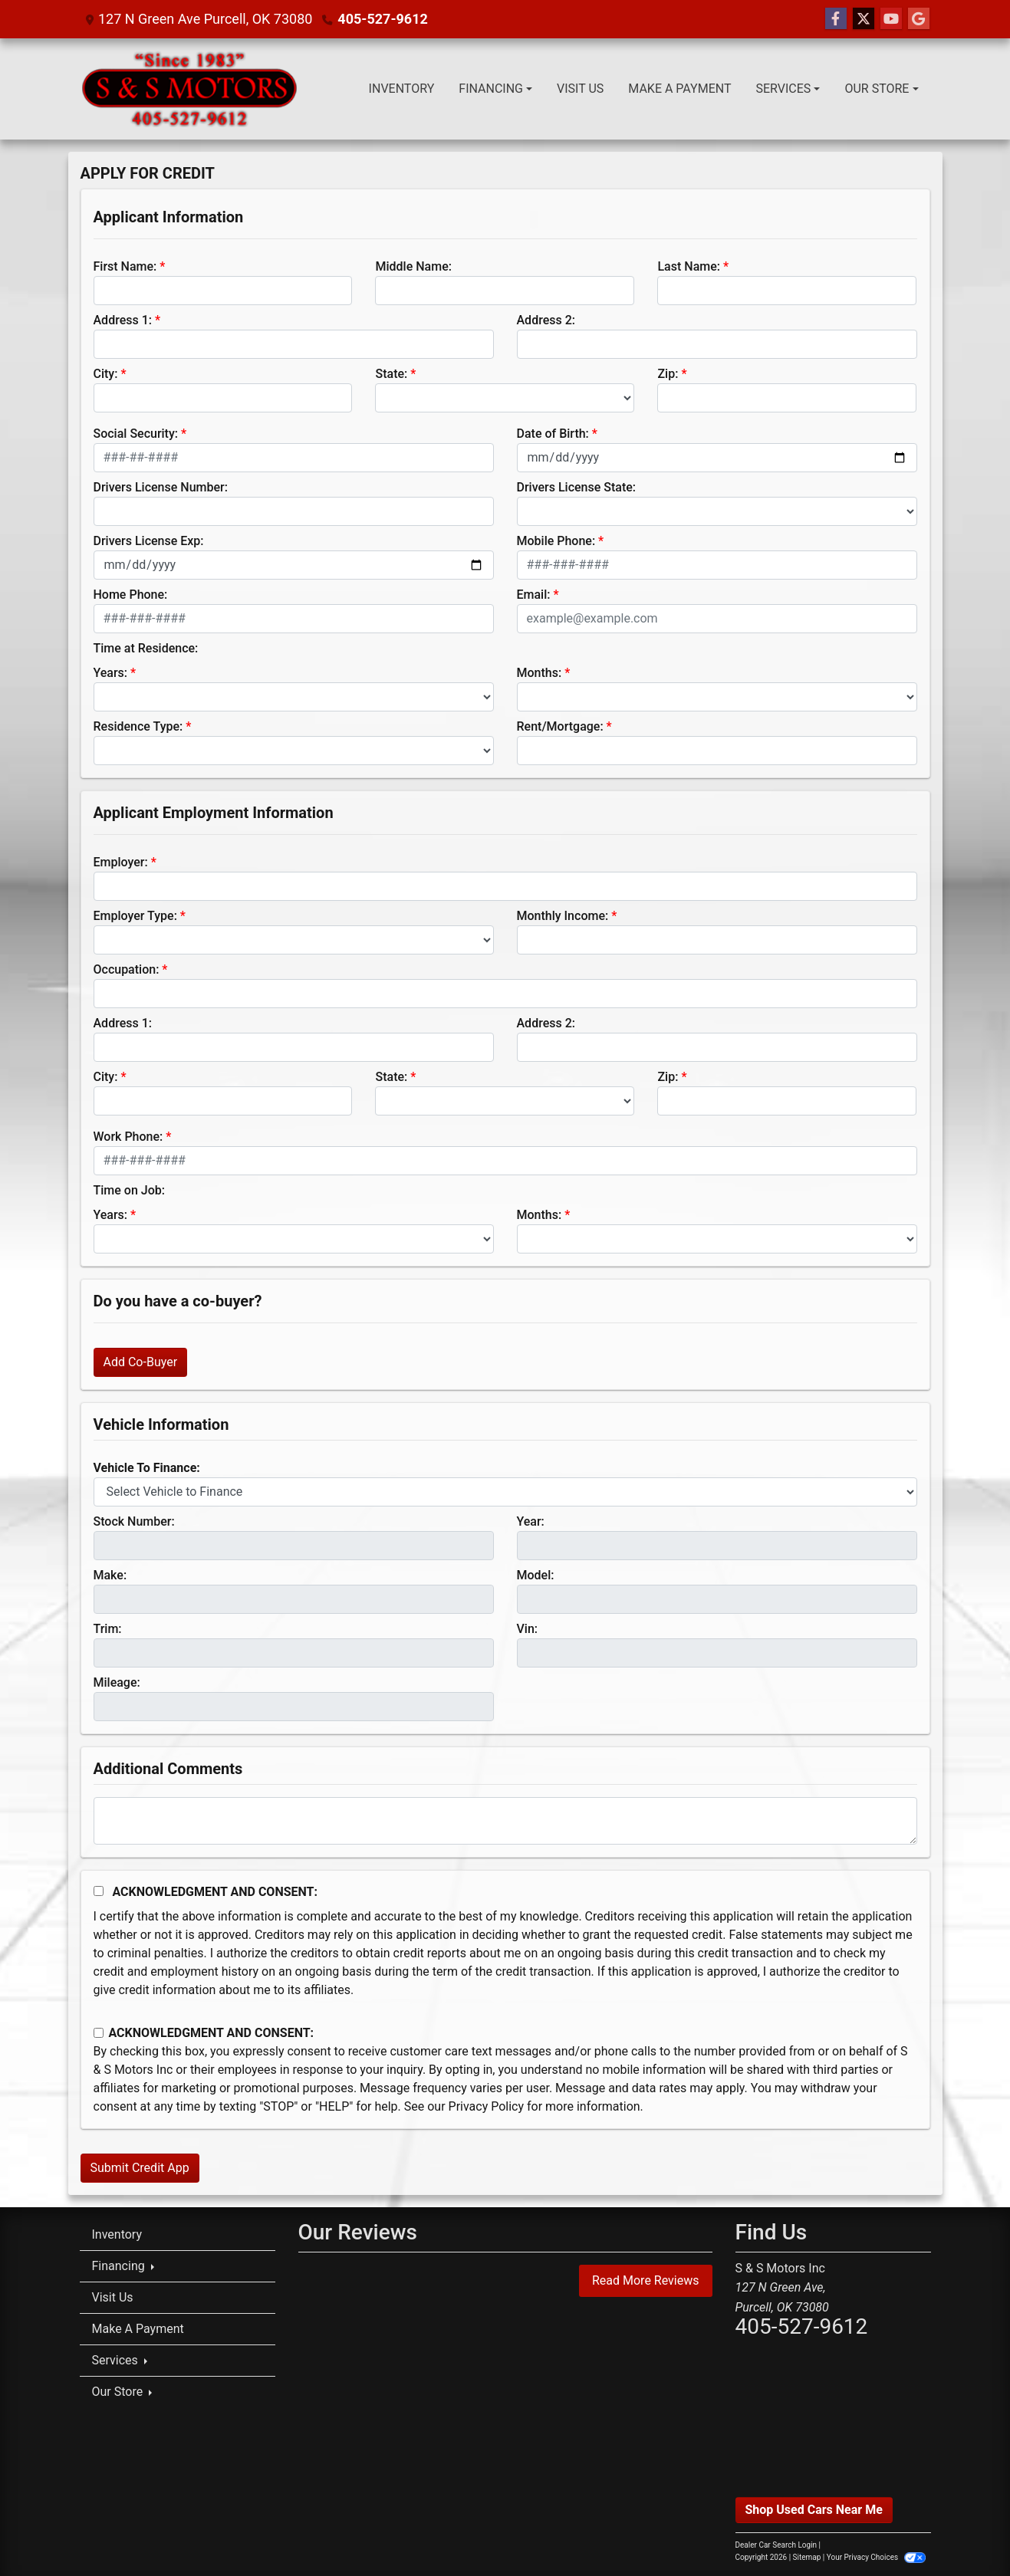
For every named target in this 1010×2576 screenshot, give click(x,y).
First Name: (125, 266)
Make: (110, 1575)
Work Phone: (128, 1136)
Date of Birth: (553, 433)
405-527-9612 (382, 19)
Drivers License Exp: (149, 541)
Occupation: (127, 969)
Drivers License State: (577, 487)
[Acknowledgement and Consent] (99, 1891)
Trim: (108, 1629)
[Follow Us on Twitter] (863, 19)
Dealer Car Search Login (776, 2545)
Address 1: (123, 320)
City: (106, 373)
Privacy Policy (487, 2106)
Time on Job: (129, 1190)
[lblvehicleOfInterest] (505, 1491)
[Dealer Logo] (192, 89)
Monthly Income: (563, 916)
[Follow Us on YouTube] (891, 19)
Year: (530, 1521)
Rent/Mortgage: (560, 726)
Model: (535, 1575)
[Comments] (505, 1821)
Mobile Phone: (556, 541)
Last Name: (688, 266)
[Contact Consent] (99, 2033)
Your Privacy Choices (876, 2557)
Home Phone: (131, 594)
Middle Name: (413, 266)
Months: (539, 672)
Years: (111, 672)
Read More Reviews (645, 2280)
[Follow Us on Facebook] (836, 19)
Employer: (121, 862)
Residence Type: (138, 726)
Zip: (667, 373)
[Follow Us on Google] (918, 19)
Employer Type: (135, 916)
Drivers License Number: (161, 487)
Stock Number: (134, 1521)
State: (391, 373)
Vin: (527, 1629)
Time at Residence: (146, 648)
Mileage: (117, 1682)
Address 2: (546, 320)
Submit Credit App (139, 2167)
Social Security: (136, 433)
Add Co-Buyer (141, 1362)
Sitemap (807, 2557)
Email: (534, 594)
